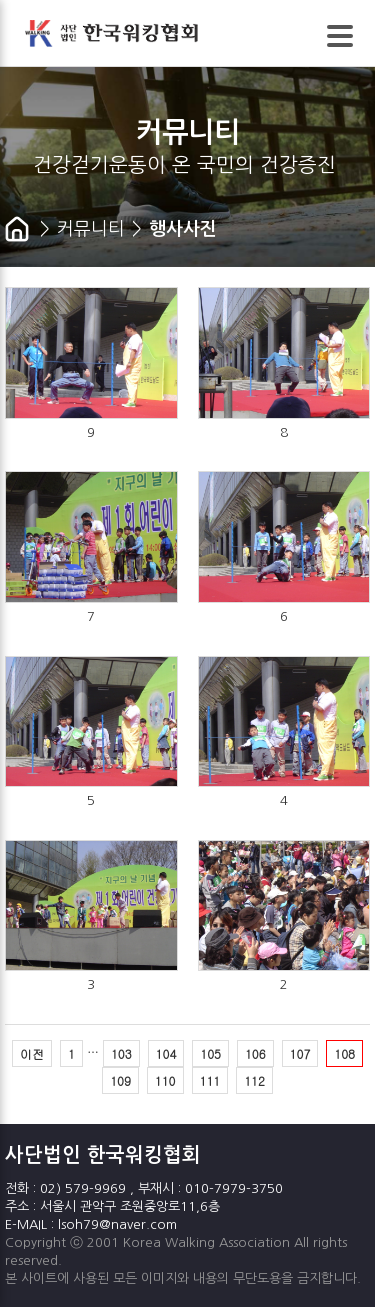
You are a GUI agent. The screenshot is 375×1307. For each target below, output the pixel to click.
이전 (32, 1053)
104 (166, 1053)
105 (210, 1053)
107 (300, 1053)
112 (254, 1080)
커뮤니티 (91, 229)
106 (255, 1053)
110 (165, 1080)
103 (121, 1053)
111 (210, 1080)
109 (120, 1080)
